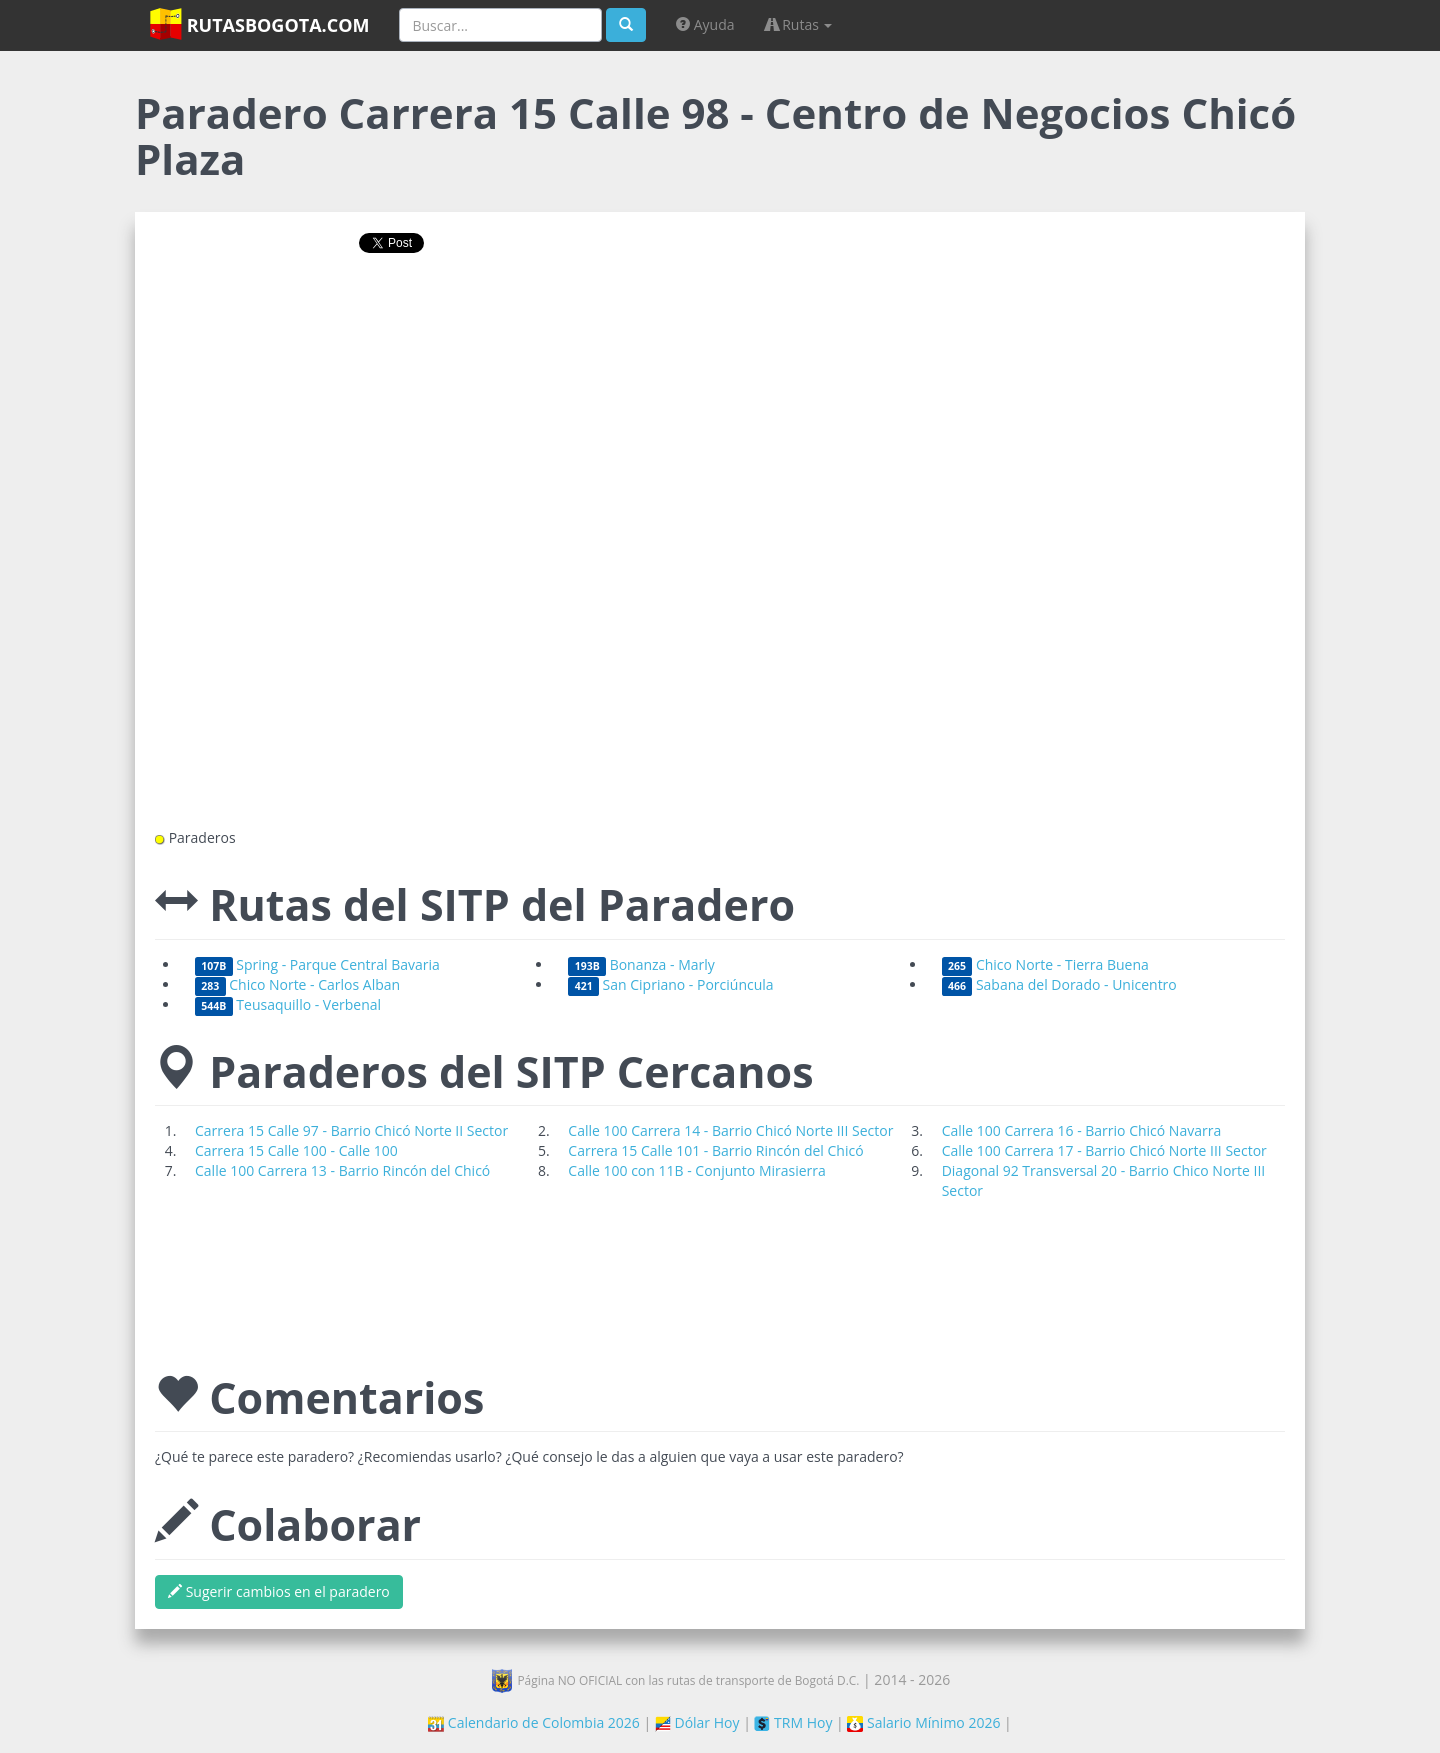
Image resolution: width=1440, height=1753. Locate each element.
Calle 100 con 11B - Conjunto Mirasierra (697, 1170)
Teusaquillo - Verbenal (288, 1004)
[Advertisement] (720, 333)
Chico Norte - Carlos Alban (297, 984)
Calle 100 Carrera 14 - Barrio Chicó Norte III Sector (730, 1130)
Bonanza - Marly (641, 964)
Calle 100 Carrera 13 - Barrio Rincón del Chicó (342, 1170)
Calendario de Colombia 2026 (534, 1722)
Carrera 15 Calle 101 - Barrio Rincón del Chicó (715, 1150)
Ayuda (705, 24)
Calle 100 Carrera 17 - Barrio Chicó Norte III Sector (1104, 1150)
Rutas (799, 24)
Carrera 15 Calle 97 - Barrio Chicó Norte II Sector (351, 1130)
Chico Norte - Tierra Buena (1045, 964)
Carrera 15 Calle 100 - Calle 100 (296, 1150)
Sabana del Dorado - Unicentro (1059, 984)
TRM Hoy (793, 1722)
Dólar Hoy (697, 1722)
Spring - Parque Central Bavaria (317, 964)
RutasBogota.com (259, 24)
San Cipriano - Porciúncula (670, 984)
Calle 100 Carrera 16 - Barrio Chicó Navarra (1082, 1130)
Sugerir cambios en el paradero (279, 1591)
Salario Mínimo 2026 (923, 1722)
